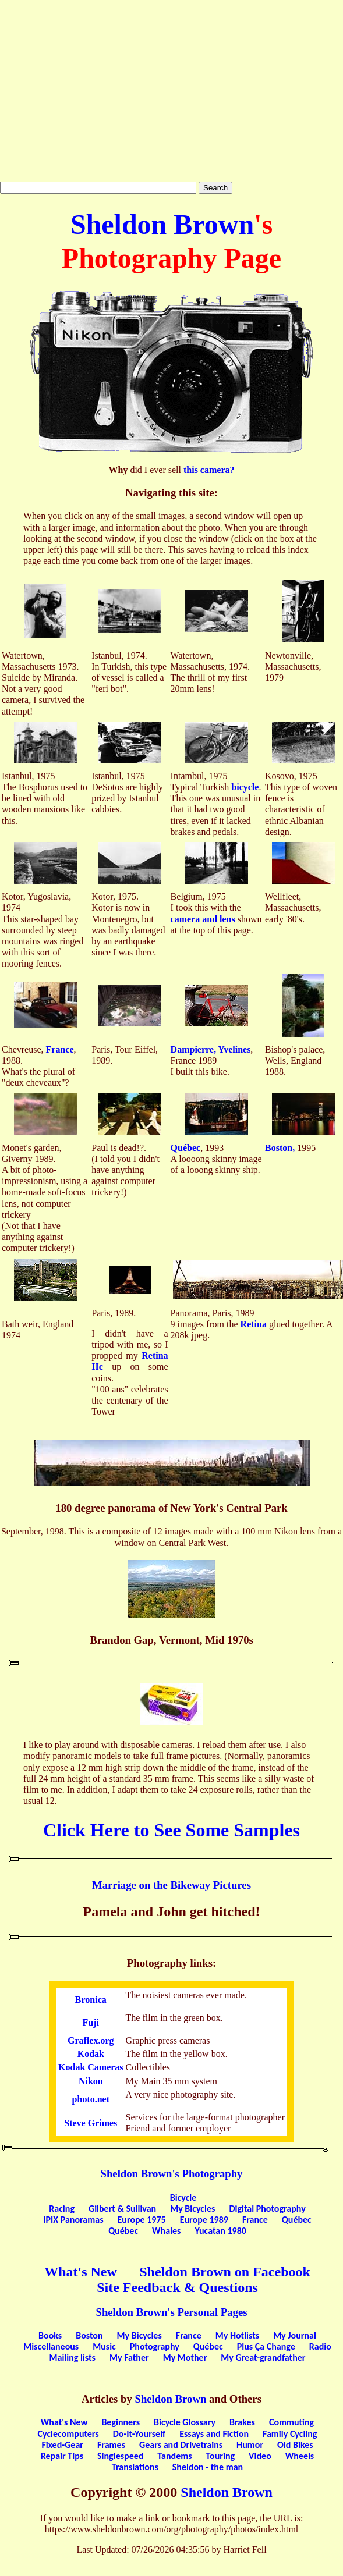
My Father (129, 2357)
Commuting (291, 2422)
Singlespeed (120, 2455)
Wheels (299, 2455)
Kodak (90, 2054)
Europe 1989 (204, 2219)
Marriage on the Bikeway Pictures (171, 1885)
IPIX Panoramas (73, 2219)
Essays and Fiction (214, 2433)
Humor (249, 2444)
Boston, (280, 1148)
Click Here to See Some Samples (171, 1830)
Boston (89, 2335)
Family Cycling (290, 2433)
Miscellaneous (51, 2346)
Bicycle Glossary (184, 2422)
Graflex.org (91, 2040)
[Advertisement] (172, 90)
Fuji (91, 2022)
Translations (135, 2466)
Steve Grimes (90, 2123)
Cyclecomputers (68, 2433)
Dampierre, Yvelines (211, 1049)
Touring (220, 2455)
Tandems (174, 2455)
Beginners (120, 2422)
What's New (80, 2271)
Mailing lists (72, 2357)
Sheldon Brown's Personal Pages (171, 2312)
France (60, 1049)
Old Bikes (295, 2444)
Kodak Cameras (90, 2067)
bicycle (245, 787)
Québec (186, 1148)
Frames (111, 2444)
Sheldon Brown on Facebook (224, 2271)
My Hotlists (237, 2335)
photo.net (90, 2099)
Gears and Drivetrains (180, 2444)
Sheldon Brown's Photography (172, 2174)
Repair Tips (62, 2455)
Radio (320, 2346)
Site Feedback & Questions (177, 2287)
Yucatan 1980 (220, 2230)
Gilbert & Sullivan (122, 2208)
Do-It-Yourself (139, 2433)
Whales (166, 2230)
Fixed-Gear (62, 2444)
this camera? (209, 470)
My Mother (185, 2357)
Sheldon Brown (162, 224)
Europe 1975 (142, 2219)
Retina (254, 1324)
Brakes (242, 2422)
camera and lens (203, 919)
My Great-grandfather (263, 2357)
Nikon (91, 2081)
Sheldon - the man (207, 2466)
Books (50, 2335)
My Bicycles (192, 2208)
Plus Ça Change (266, 2346)
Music (104, 2346)
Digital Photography (267, 2208)
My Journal (294, 2335)
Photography (154, 2346)
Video (260, 2455)
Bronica (91, 2000)
